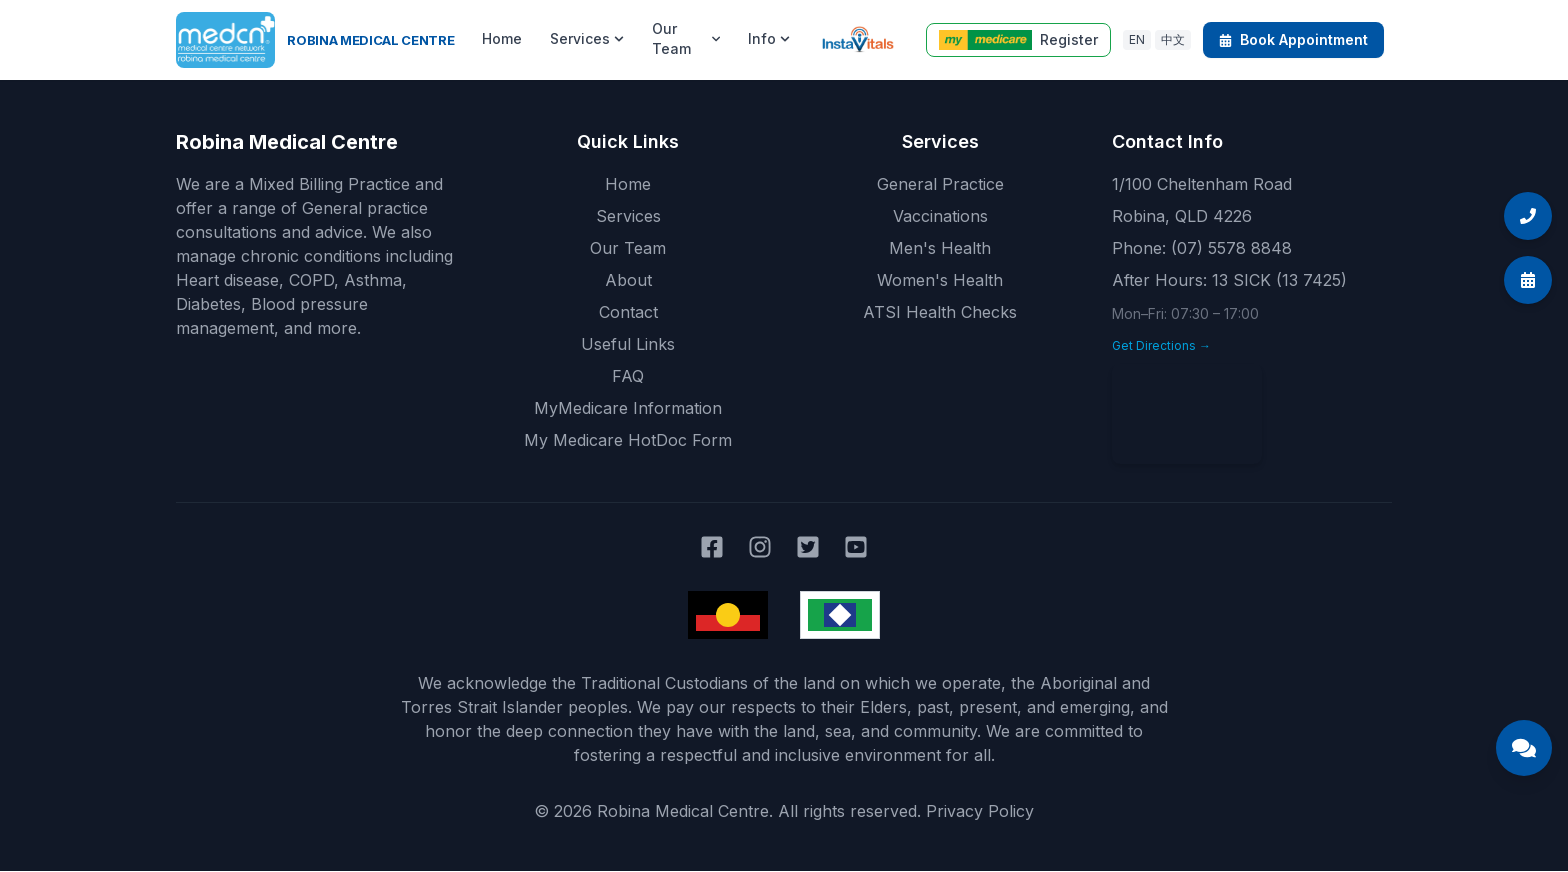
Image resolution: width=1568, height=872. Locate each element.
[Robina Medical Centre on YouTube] (856, 547)
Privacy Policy (980, 811)
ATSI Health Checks (940, 312)
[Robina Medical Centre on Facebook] (712, 547)
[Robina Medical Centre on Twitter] (808, 547)
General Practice (940, 184)
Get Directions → (1161, 345)
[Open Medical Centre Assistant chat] (1524, 748)
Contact (628, 312)
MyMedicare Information (628, 408)
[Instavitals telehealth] (857, 40)
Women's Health (940, 280)
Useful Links (628, 344)
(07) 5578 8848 (1231, 248)
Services (587, 38)
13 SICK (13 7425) (1279, 280)
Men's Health (940, 248)
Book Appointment (1293, 39)
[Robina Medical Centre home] (315, 40)
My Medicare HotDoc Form (628, 440)
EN (1137, 39)
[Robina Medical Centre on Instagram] (760, 547)
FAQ (628, 376)
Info (769, 38)
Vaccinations (940, 216)
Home (502, 38)
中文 (1173, 39)
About (628, 280)
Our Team (686, 38)
